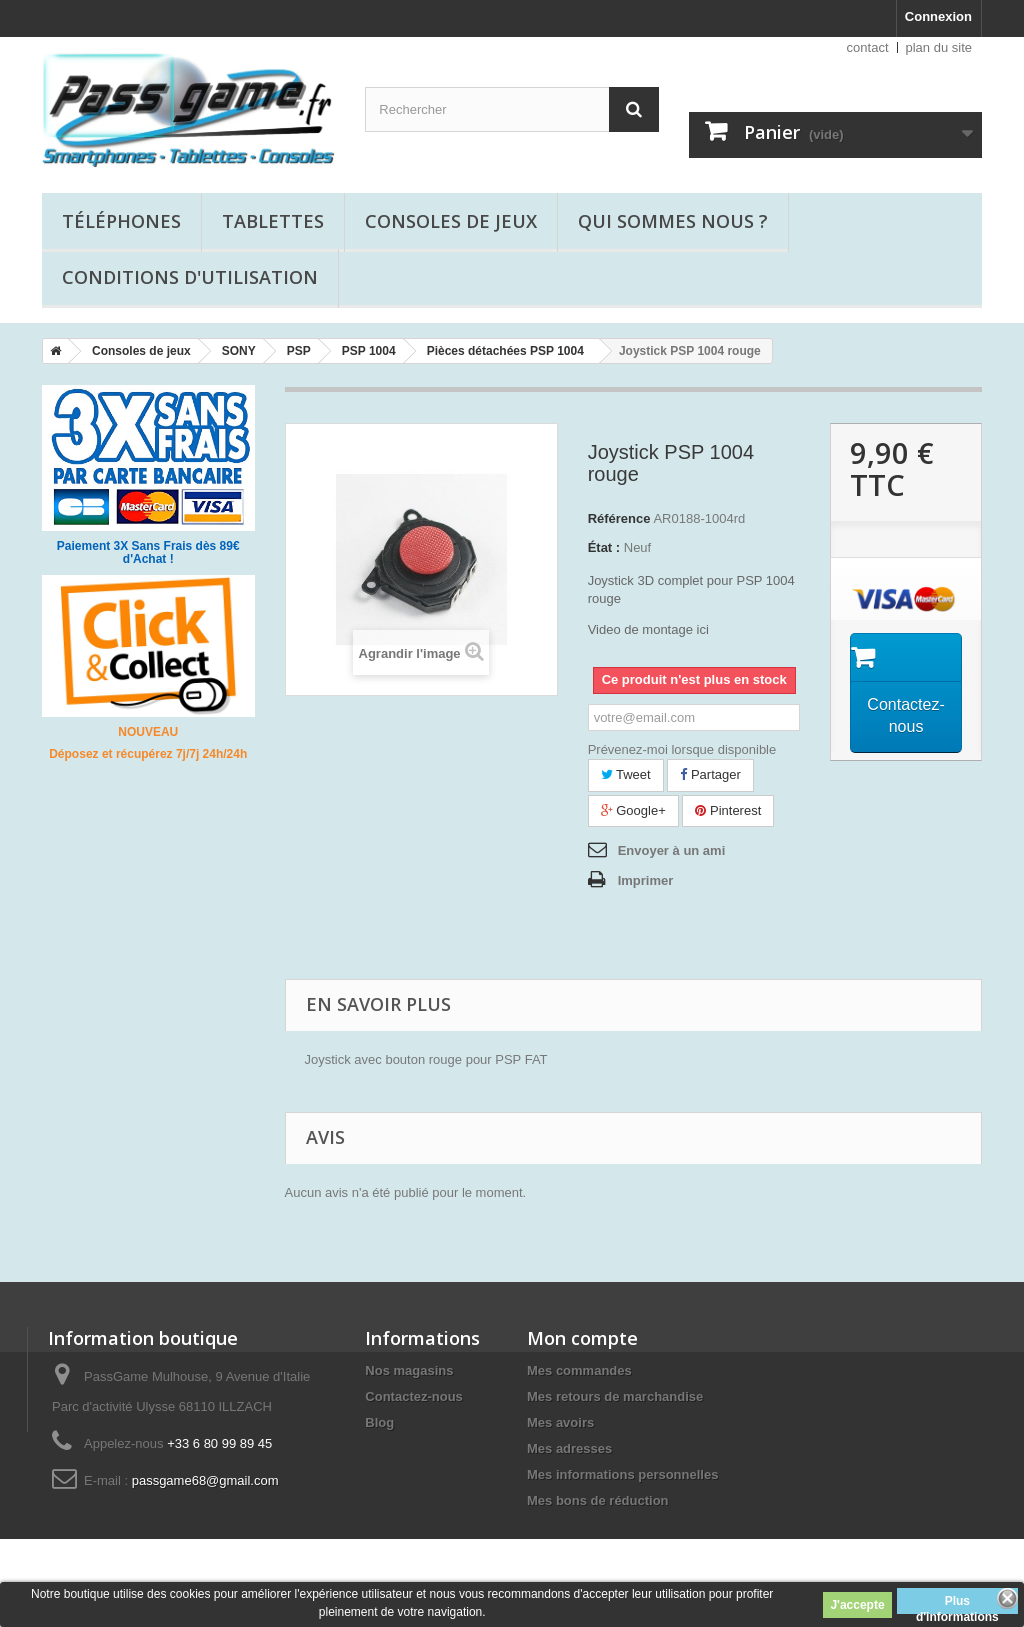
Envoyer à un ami (672, 850)
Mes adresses (569, 1448)
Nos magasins (409, 1370)
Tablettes (273, 221)
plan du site (939, 47)
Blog (379, 1422)
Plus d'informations (957, 1604)
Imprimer (646, 880)
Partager (710, 774)
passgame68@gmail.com (205, 1480)
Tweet (626, 774)
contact (868, 47)
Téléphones (121, 221)
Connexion (938, 16)
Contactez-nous (414, 1396)
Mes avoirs (560, 1422)
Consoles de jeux (451, 221)
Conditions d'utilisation (190, 277)
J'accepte (857, 1605)
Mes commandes (579, 1370)
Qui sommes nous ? (673, 221)
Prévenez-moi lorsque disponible (682, 749)
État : (604, 547)
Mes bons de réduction (598, 1500)
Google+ (633, 810)
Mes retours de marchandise (615, 1396)
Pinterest (728, 810)
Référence (619, 518)
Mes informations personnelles (622, 1474)
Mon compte (582, 1338)
